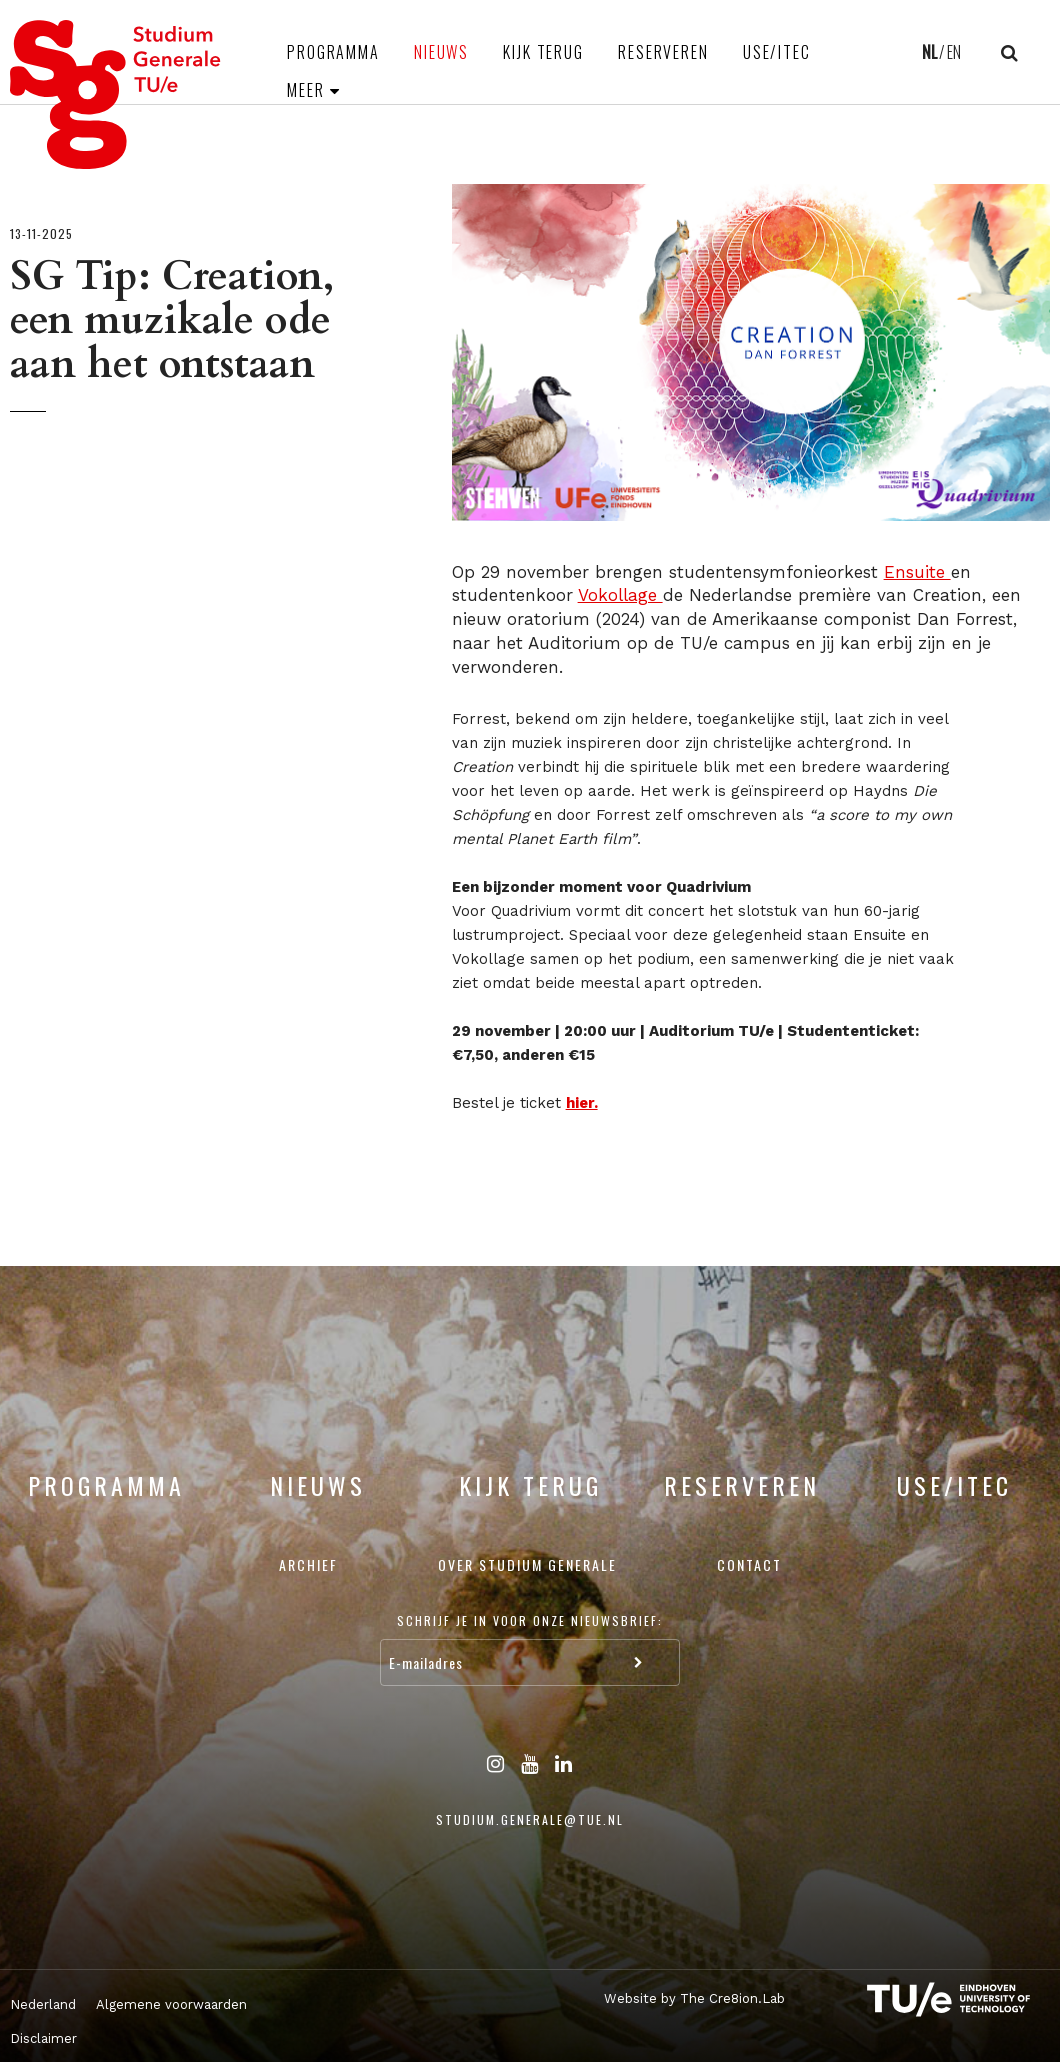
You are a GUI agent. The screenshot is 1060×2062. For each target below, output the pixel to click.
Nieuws (441, 52)
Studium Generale (116, 94)
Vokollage (620, 595)
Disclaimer (43, 2038)
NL (929, 52)
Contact (749, 1564)
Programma (333, 52)
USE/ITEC (777, 52)
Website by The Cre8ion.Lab (694, 1998)
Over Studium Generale (527, 1564)
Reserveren (663, 52)
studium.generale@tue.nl (530, 1819)
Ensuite (917, 572)
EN (954, 52)
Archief (308, 1564)
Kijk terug (543, 52)
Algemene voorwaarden (171, 2004)
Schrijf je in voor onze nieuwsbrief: (530, 1620)
